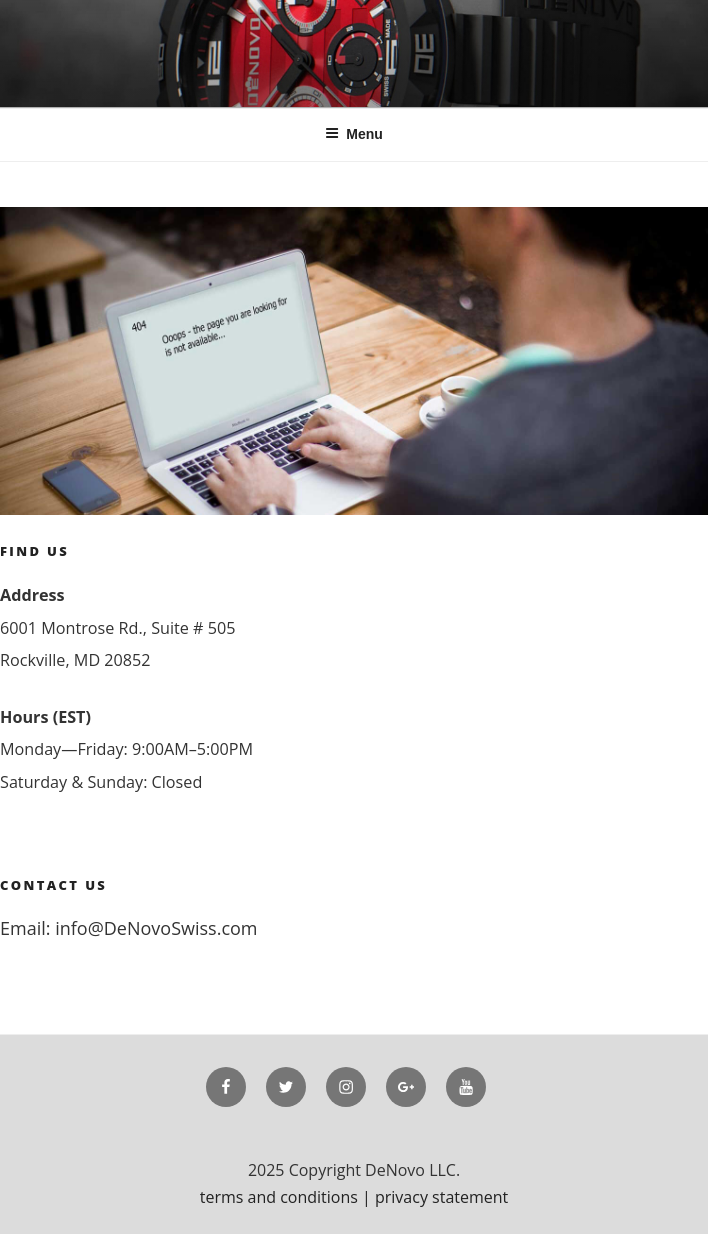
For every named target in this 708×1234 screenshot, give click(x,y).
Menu (354, 134)
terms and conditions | (287, 1197)
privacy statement (441, 1197)
